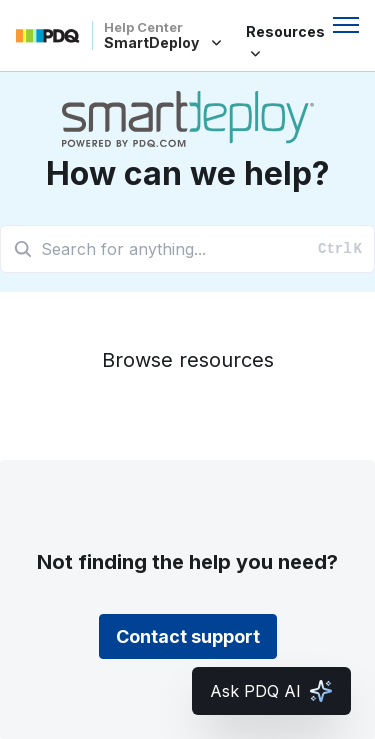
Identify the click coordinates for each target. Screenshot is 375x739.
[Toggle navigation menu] (346, 25)
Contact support (188, 636)
